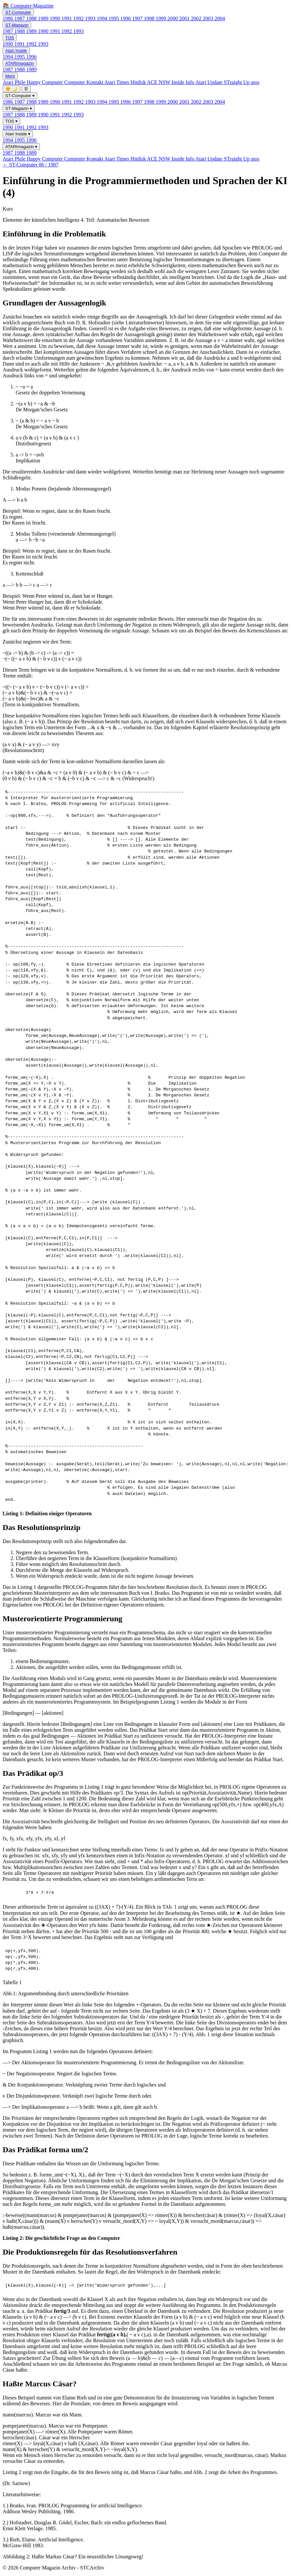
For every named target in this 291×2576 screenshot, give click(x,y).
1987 (20, 18)
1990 (55, 18)
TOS (9, 37)
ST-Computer (18, 12)
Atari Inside (16, 50)
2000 (173, 18)
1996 (126, 18)
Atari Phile (15, 82)
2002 (197, 18)
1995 (114, 18)
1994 (103, 18)
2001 (185, 18)
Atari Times (117, 82)
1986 (8, 18)
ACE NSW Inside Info (171, 82)
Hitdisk (138, 82)
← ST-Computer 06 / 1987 (31, 164)
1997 (138, 18)
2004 (219, 18)
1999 (161, 18)
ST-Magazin (16, 25)
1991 (67, 18)
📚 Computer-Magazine (28, 6)
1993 (91, 18)
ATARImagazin (19, 63)
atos (255, 82)
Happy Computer (45, 82)
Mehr (10, 76)
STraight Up (237, 82)
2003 (208, 18)
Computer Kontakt (84, 82)
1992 (79, 18)
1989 (44, 18)
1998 (150, 18)
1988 (32, 18)
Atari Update (209, 82)
